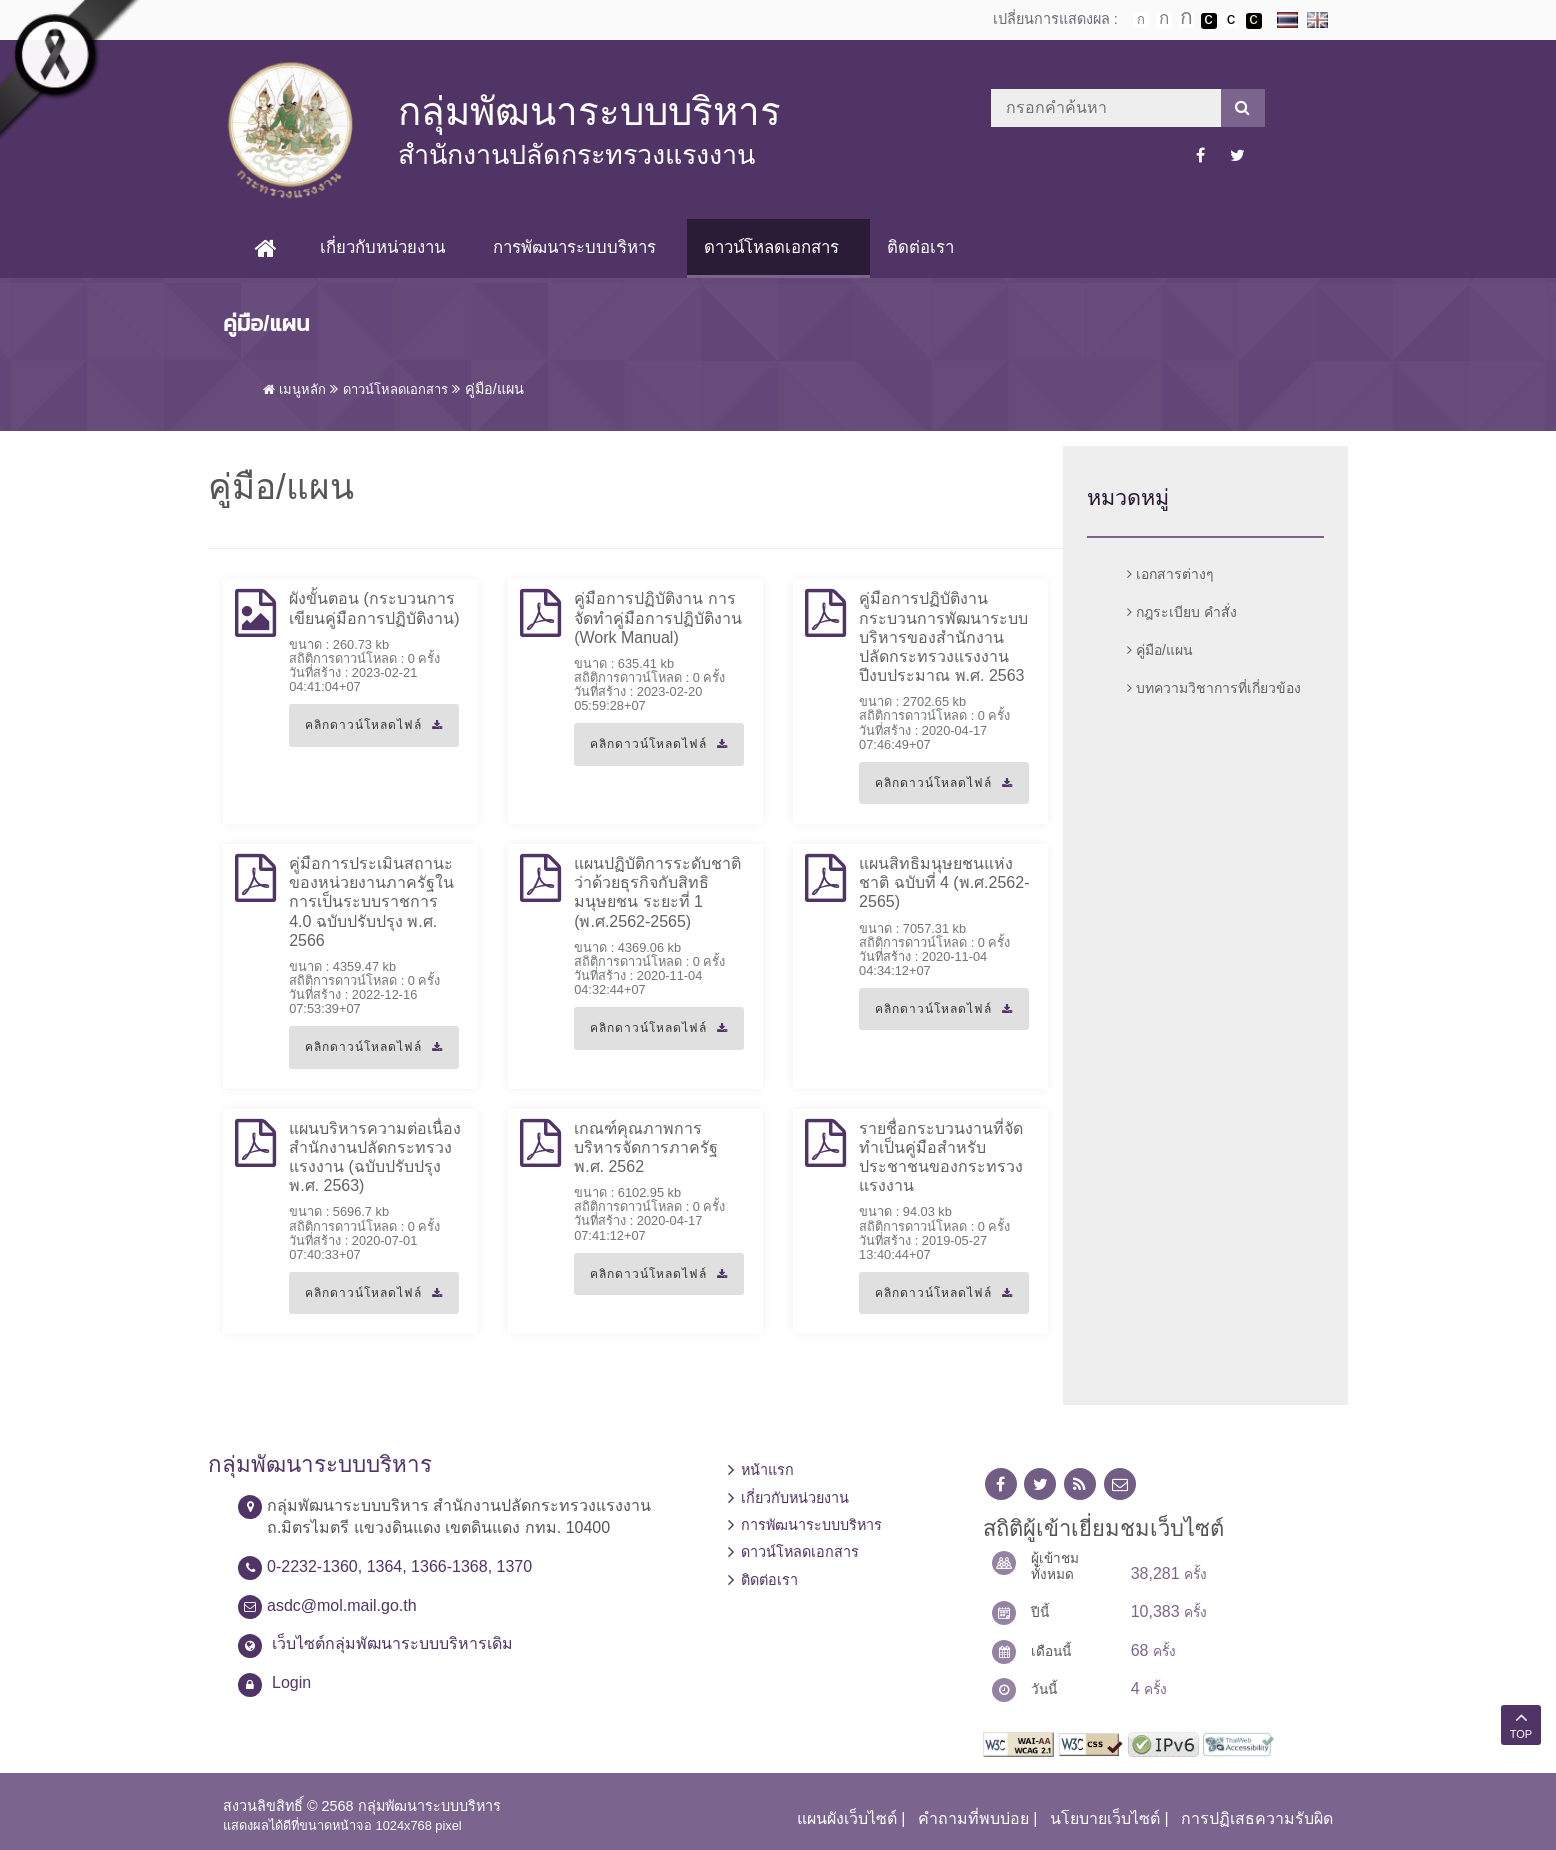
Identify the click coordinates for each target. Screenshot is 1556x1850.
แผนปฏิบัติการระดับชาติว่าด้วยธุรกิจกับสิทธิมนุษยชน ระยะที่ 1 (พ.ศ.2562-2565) (657, 892)
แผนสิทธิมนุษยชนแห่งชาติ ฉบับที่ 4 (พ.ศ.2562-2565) (944, 882)
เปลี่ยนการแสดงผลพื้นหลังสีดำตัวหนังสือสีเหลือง (1254, 21)
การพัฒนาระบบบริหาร (574, 247)
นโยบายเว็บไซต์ (1105, 1818)
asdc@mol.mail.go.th (342, 1605)
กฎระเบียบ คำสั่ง (1182, 612)
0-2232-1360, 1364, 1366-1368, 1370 (399, 1566)
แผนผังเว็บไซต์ (847, 1818)
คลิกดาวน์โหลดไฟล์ (366, 732)
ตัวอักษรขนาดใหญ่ (1186, 20)
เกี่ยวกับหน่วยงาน (382, 247)
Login (291, 1682)
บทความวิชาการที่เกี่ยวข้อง (1214, 688)
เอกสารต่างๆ (1170, 574)
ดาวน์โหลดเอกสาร (771, 247)
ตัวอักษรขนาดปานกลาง (1164, 21)
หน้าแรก (767, 1470)
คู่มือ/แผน (1160, 650)
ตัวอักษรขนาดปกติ (1141, 20)
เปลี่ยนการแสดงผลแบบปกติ (1231, 21)
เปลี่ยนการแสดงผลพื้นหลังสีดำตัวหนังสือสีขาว (1209, 21)
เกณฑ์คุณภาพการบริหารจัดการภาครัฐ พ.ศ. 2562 (646, 1147)
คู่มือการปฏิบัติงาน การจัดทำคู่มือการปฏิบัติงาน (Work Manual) (658, 617)
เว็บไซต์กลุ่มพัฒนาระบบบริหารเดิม (392, 1643)
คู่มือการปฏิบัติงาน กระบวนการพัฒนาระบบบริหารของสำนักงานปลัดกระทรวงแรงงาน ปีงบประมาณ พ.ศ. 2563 (943, 637)
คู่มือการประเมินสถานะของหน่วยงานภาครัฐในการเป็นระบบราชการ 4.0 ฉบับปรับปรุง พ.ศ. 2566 (371, 902)
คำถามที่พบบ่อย (973, 1818)
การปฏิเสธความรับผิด (1257, 1818)
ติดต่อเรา (920, 247)
